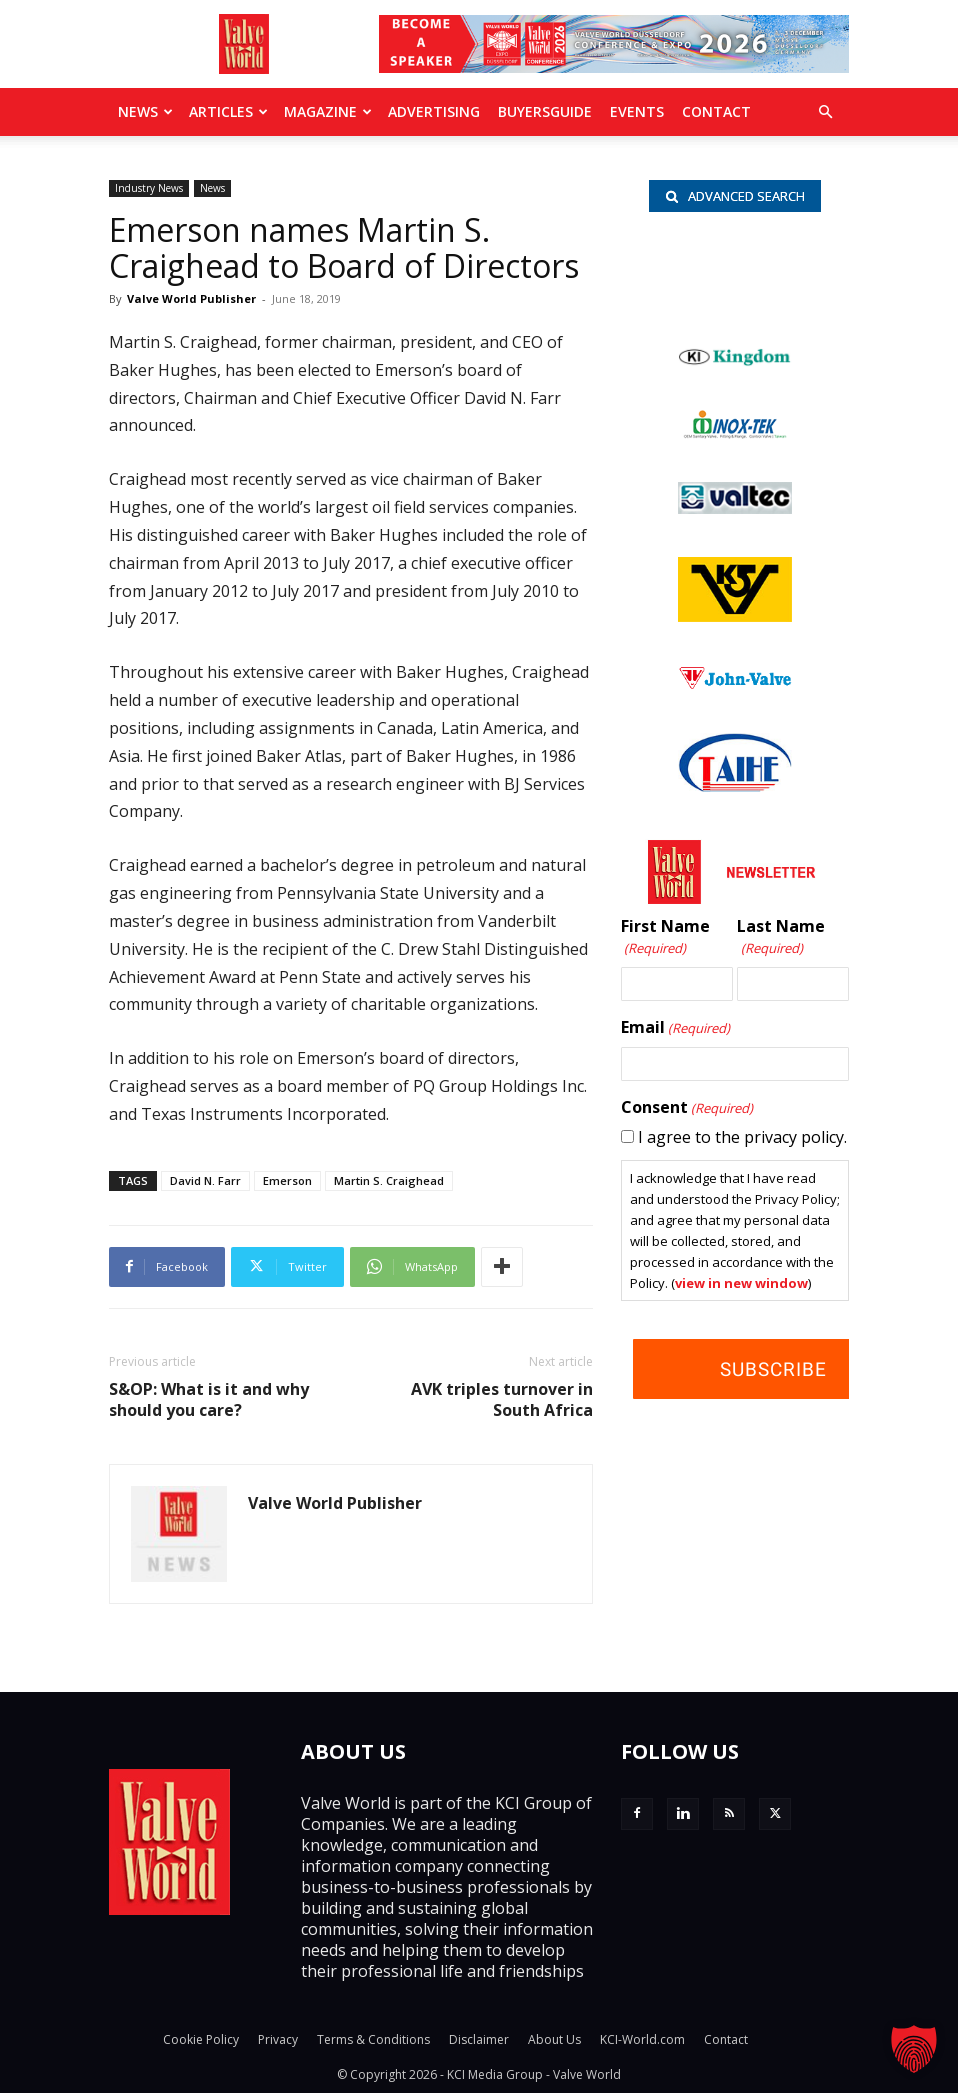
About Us (554, 2039)
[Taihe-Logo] (735, 786)
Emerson (287, 1180)
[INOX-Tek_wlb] (735, 433)
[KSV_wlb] (735, 616)
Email (675, 1028)
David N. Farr (205, 1180)
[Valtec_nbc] (735, 508)
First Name (665, 937)
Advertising (434, 111)
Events (637, 111)
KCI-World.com (642, 2039)
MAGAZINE (328, 111)
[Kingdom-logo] (735, 361)
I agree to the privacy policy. (742, 1137)
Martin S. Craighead (389, 1180)
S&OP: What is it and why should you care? (209, 1400)
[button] (825, 112)
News (145, 111)
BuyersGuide (545, 111)
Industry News (149, 188)
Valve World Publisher (191, 298)
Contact (716, 111)
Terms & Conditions (373, 2039)
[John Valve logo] (735, 684)
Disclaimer (479, 2039)
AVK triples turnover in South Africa (502, 1400)
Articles (228, 111)
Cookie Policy (201, 2039)
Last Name (781, 937)
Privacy (278, 2039)
